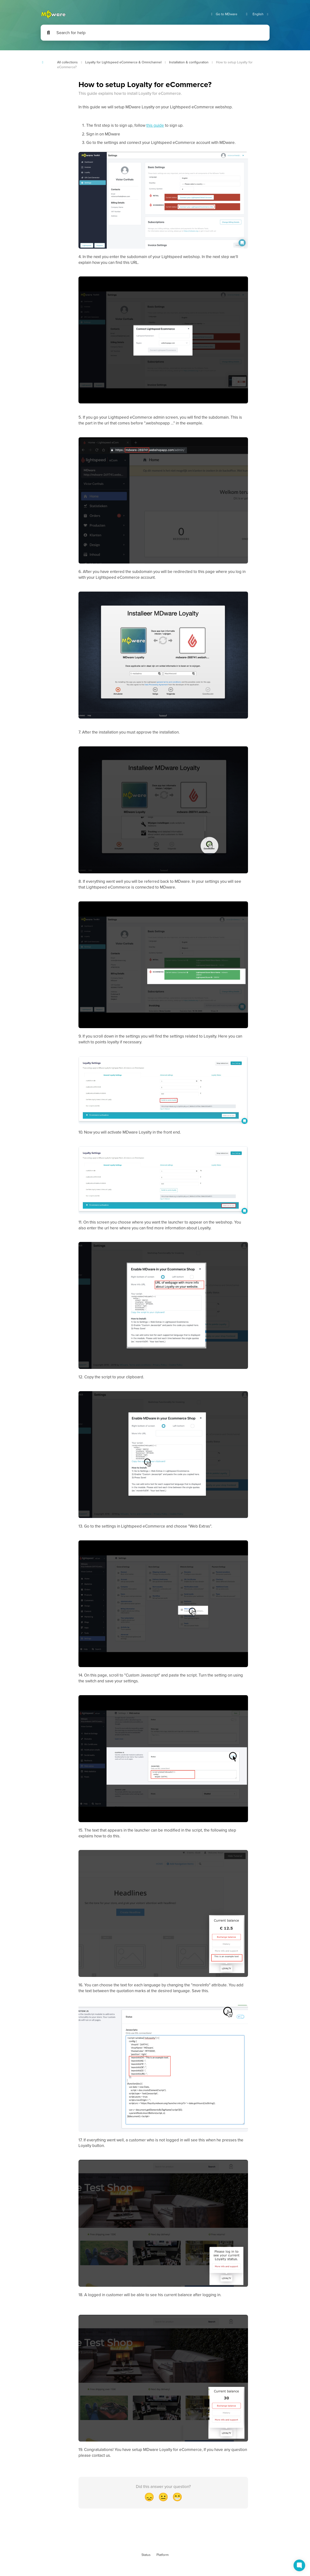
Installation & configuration (189, 62)
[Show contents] (44, 62)
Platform (162, 2555)
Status (146, 2555)
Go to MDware (224, 14)
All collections (67, 62)
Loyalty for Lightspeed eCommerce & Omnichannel (123, 62)
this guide (155, 125)
